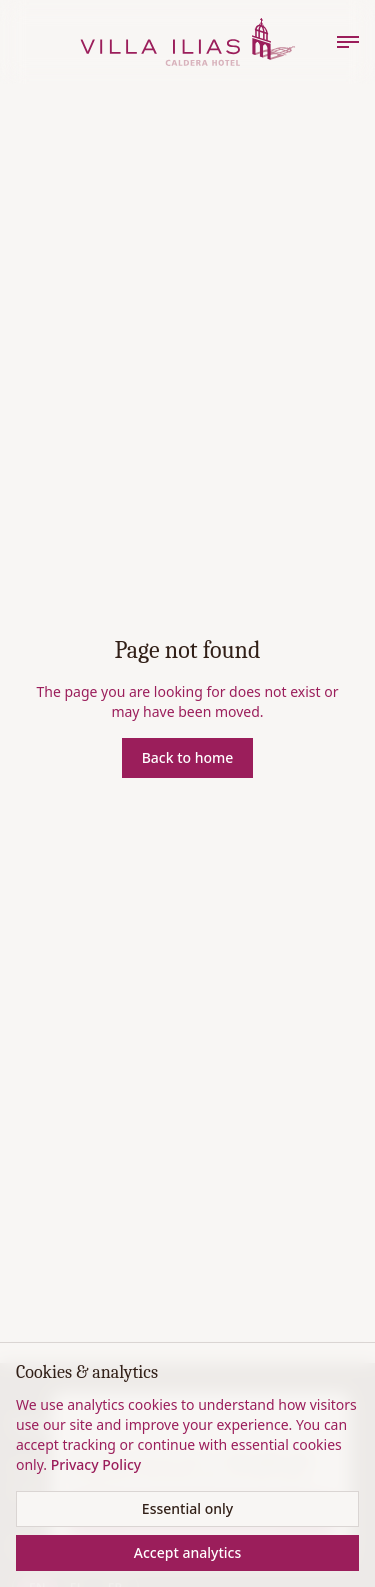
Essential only (187, 1508)
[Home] (187, 42)
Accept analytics (187, 1552)
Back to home (188, 757)
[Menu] (348, 42)
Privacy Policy (96, 1464)
